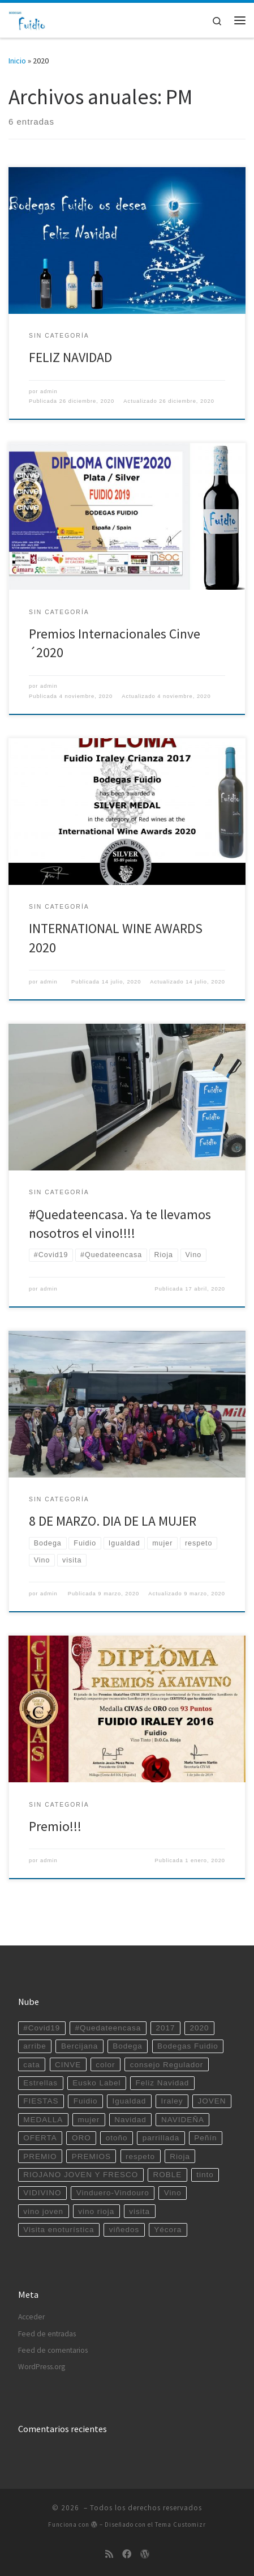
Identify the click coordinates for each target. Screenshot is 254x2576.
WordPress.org (41, 2366)
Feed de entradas (47, 2334)
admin (49, 391)
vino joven (43, 2211)
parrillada (161, 2138)
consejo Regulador (167, 2064)
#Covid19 (41, 2028)
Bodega (128, 2046)
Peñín (205, 2138)
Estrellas (40, 2083)
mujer (89, 2119)
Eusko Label (96, 2083)
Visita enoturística (58, 2229)
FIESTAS (40, 2101)
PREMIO (40, 2156)
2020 (199, 2028)
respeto (140, 2156)
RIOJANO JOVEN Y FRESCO (80, 2174)
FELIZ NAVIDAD (70, 357)
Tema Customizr (180, 2524)
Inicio (17, 61)
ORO (81, 2138)
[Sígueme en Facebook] (126, 2554)
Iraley (172, 2101)
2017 (165, 2028)
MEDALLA (43, 2119)
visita (139, 2211)
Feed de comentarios (53, 2350)
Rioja (180, 2156)
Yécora (168, 2229)
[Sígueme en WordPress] (144, 2554)
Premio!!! (55, 1826)
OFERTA (40, 2138)
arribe (34, 2046)
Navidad (130, 2119)
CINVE (68, 2064)
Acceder (31, 2317)
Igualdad (130, 2101)
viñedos (124, 2229)
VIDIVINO (42, 2192)
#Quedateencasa (108, 2028)
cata (31, 2064)
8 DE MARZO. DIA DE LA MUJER (112, 1521)
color (105, 2064)
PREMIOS (91, 2156)
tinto (205, 2174)
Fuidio (86, 2101)
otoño (117, 2138)
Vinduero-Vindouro (112, 2192)
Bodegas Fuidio (187, 2046)
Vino (173, 2192)
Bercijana (79, 2046)
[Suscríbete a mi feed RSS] (109, 2554)
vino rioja (96, 2211)
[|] (27, 19)
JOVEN (212, 2101)
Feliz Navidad (163, 2083)
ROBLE (167, 2174)
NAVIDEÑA (182, 2119)
